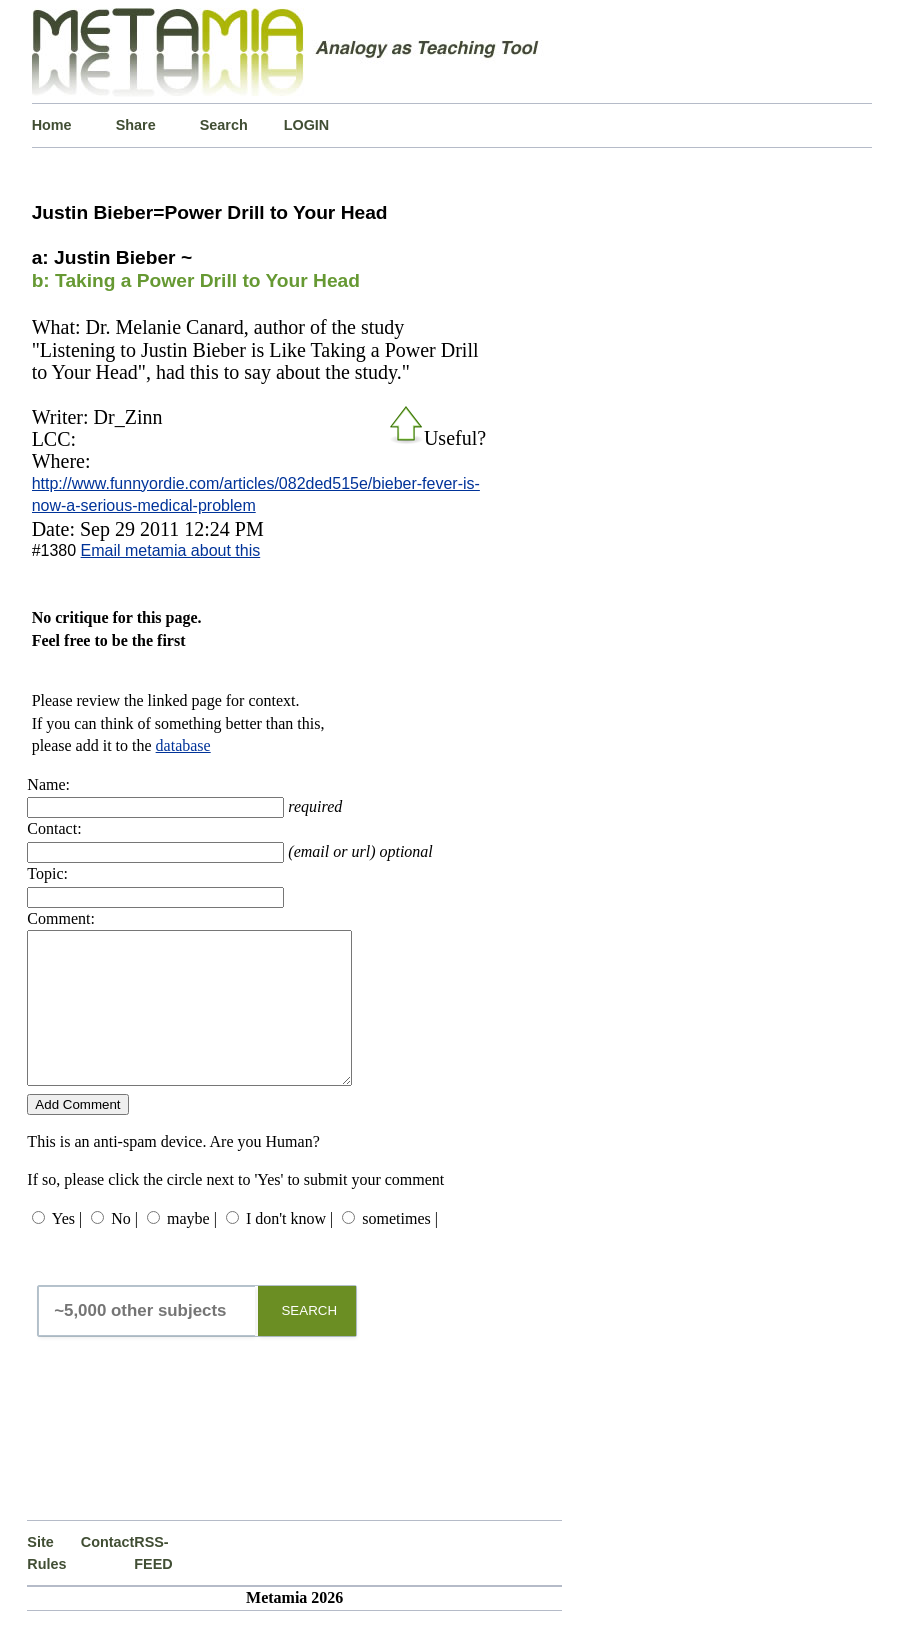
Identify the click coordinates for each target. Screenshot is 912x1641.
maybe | (192, 1248)
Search (224, 125)
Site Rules (46, 1583)
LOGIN (307, 125)
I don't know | (289, 1248)
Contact (107, 1572)
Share (136, 125)
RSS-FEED (153, 1583)
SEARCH (309, 1340)
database (183, 745)
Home (52, 125)
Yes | (67, 1248)
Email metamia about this (171, 550)
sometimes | (400, 1248)
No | (124, 1248)
